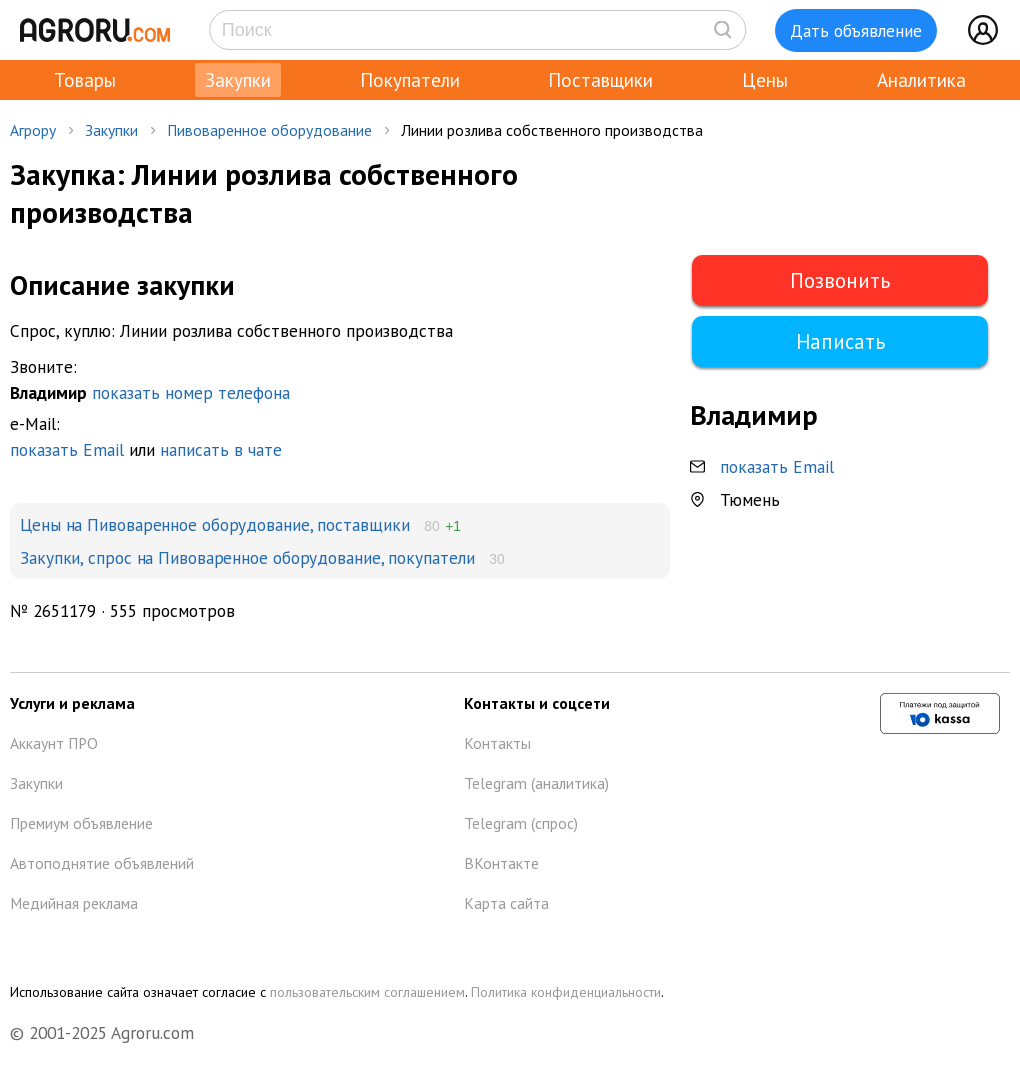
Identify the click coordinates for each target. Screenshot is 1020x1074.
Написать (840, 341)
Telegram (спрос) (521, 823)
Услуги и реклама (72, 703)
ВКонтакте (501, 863)
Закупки (238, 80)
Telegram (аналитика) (536, 783)
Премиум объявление (81, 823)
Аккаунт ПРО (54, 743)
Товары (85, 80)
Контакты (497, 743)
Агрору (33, 130)
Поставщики (600, 80)
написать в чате (221, 449)
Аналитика (921, 80)
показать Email (67, 449)
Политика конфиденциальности (566, 992)
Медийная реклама (74, 903)
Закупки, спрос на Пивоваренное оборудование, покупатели (247, 557)
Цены (765, 80)
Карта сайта (506, 903)
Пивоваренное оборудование (269, 130)
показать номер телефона (191, 392)
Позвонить (840, 280)
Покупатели (410, 80)
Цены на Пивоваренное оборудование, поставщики (215, 524)
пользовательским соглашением (367, 992)
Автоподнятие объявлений (102, 863)
